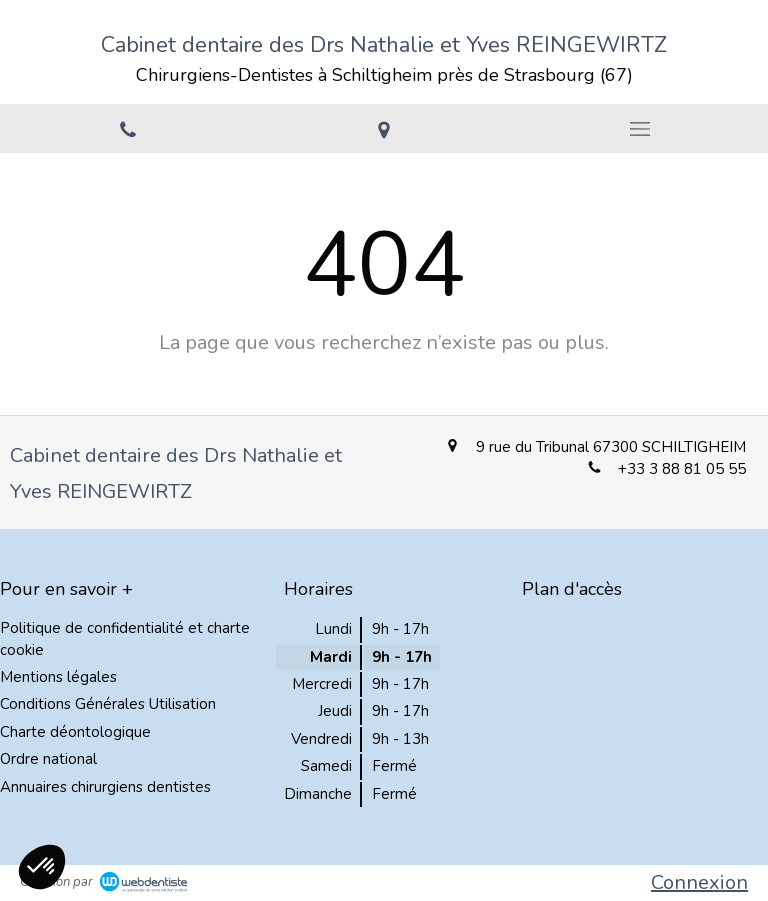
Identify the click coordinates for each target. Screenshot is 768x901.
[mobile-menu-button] (640, 129)
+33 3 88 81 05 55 (682, 469)
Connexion (699, 882)
